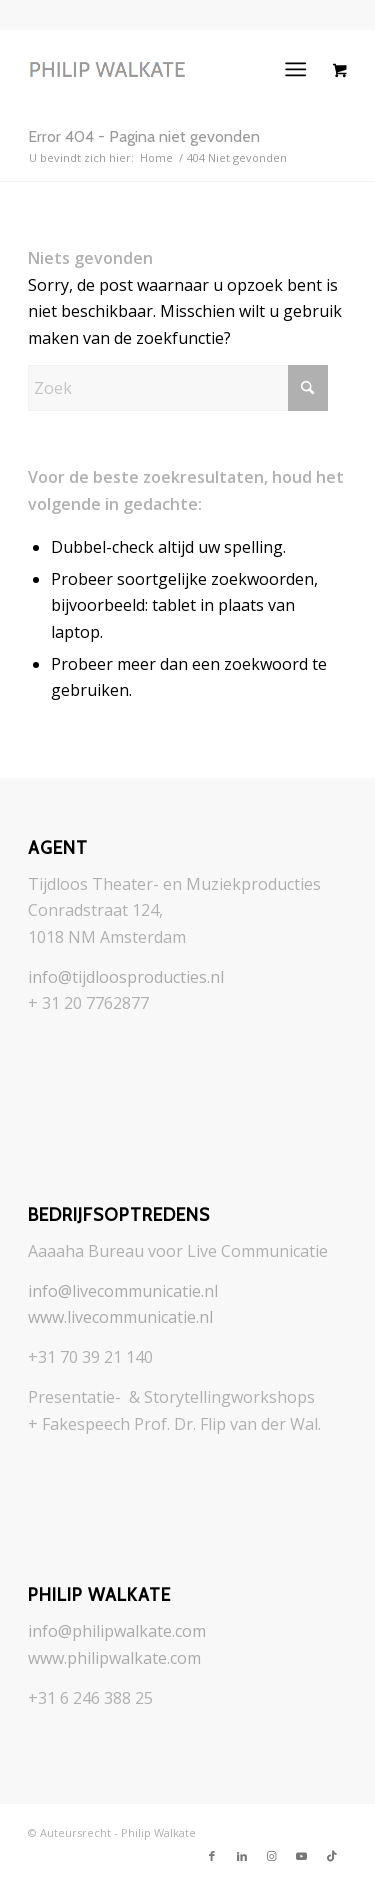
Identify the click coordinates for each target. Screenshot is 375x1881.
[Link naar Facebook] (212, 1856)
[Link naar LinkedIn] (242, 1856)
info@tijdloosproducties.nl (126, 977)
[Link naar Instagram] (272, 1856)
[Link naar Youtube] (302, 1856)
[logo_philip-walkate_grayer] (155, 69)
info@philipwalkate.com (117, 1631)
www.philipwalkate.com (114, 1658)
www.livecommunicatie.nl (120, 1317)
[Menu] (295, 69)
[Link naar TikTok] (332, 1856)
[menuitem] (299, 69)
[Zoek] (178, 388)
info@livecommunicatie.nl (123, 1291)
